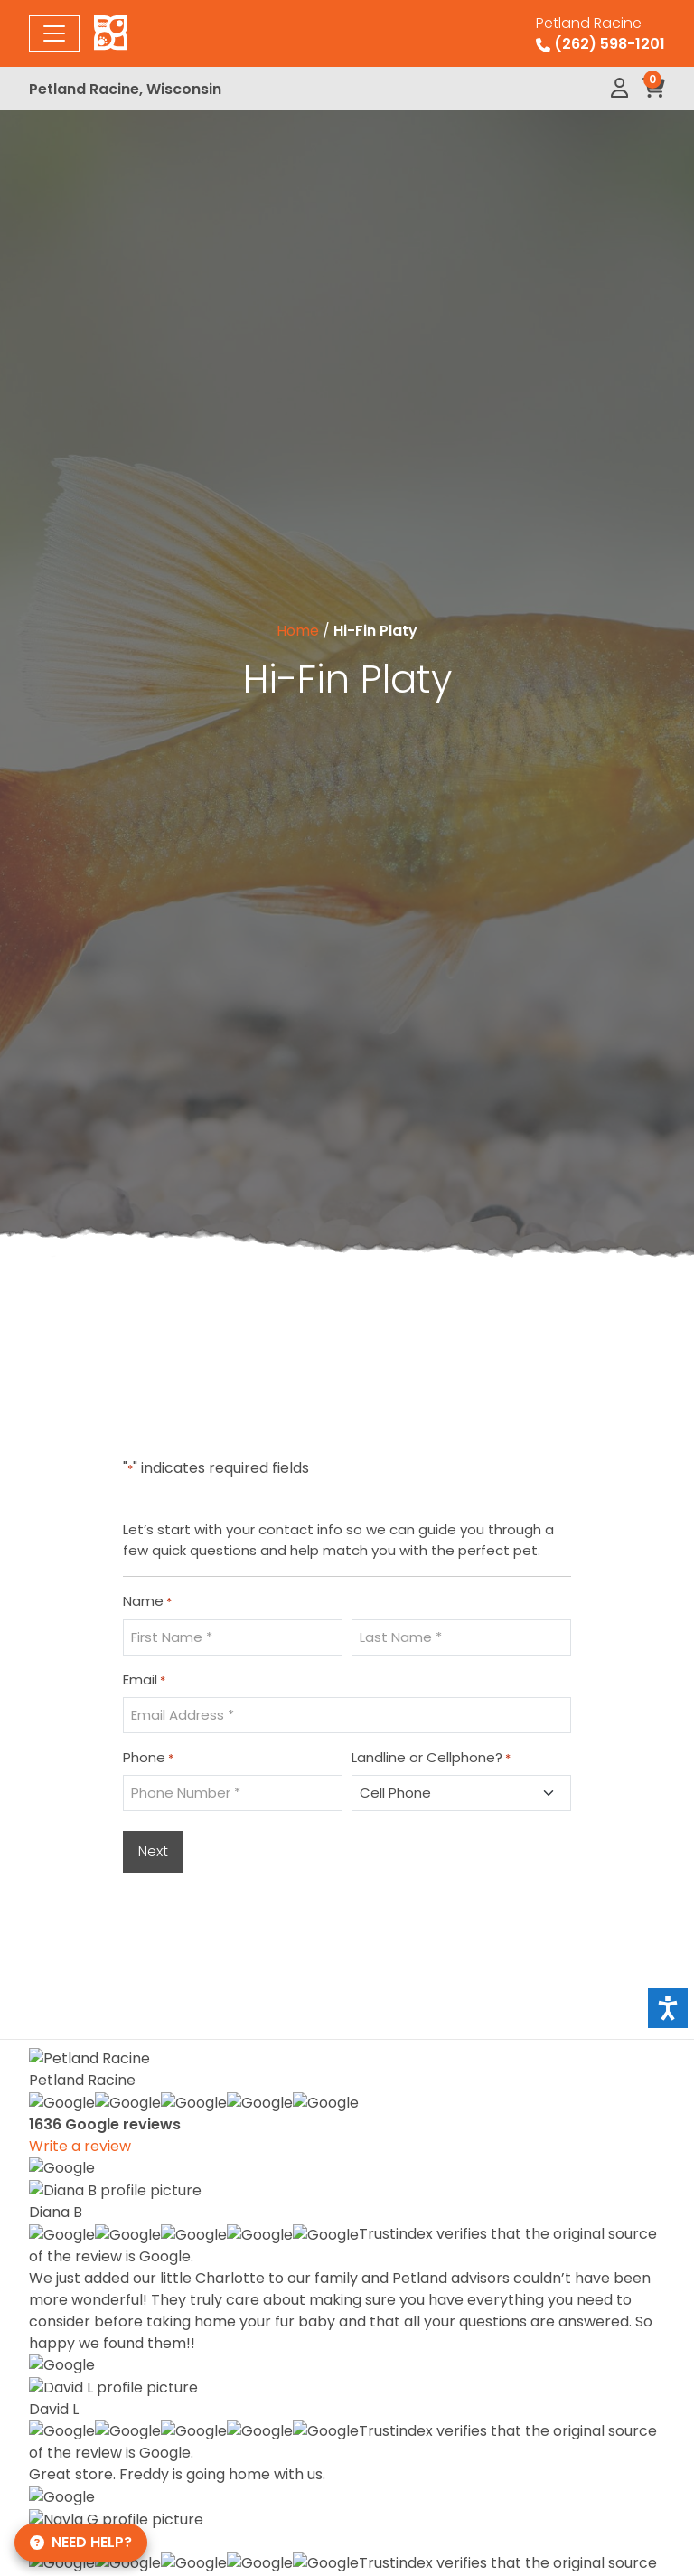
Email (144, 1680)
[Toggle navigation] (54, 33)
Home (298, 630)
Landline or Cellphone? (431, 1758)
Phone (148, 1758)
